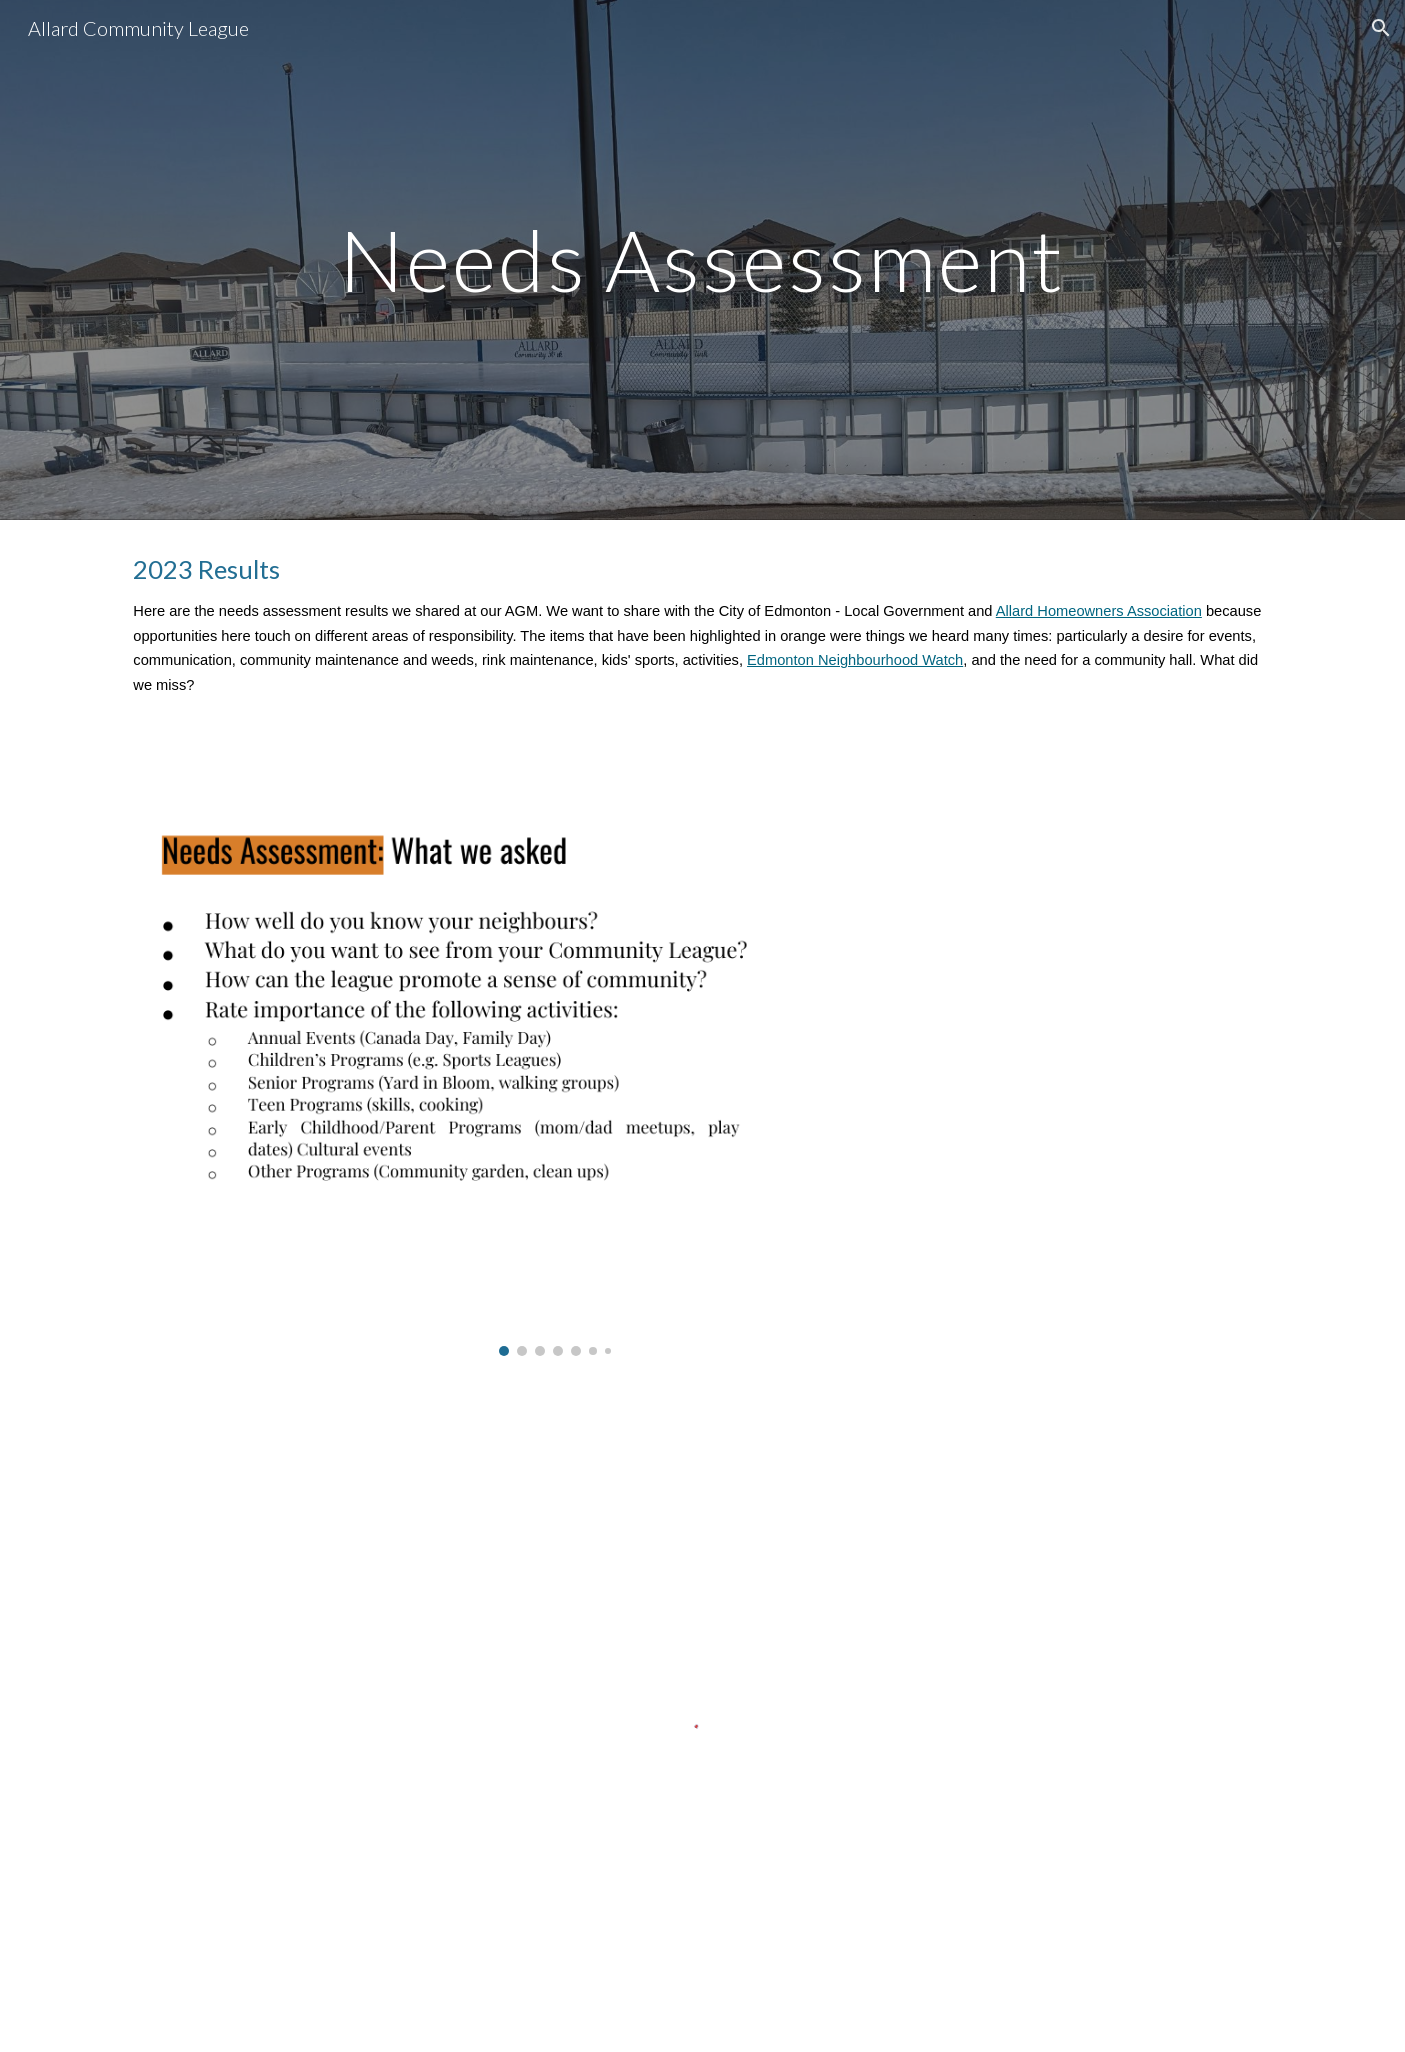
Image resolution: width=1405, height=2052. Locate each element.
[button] (1381, 28)
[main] (703, 259)
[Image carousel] (554, 1054)
